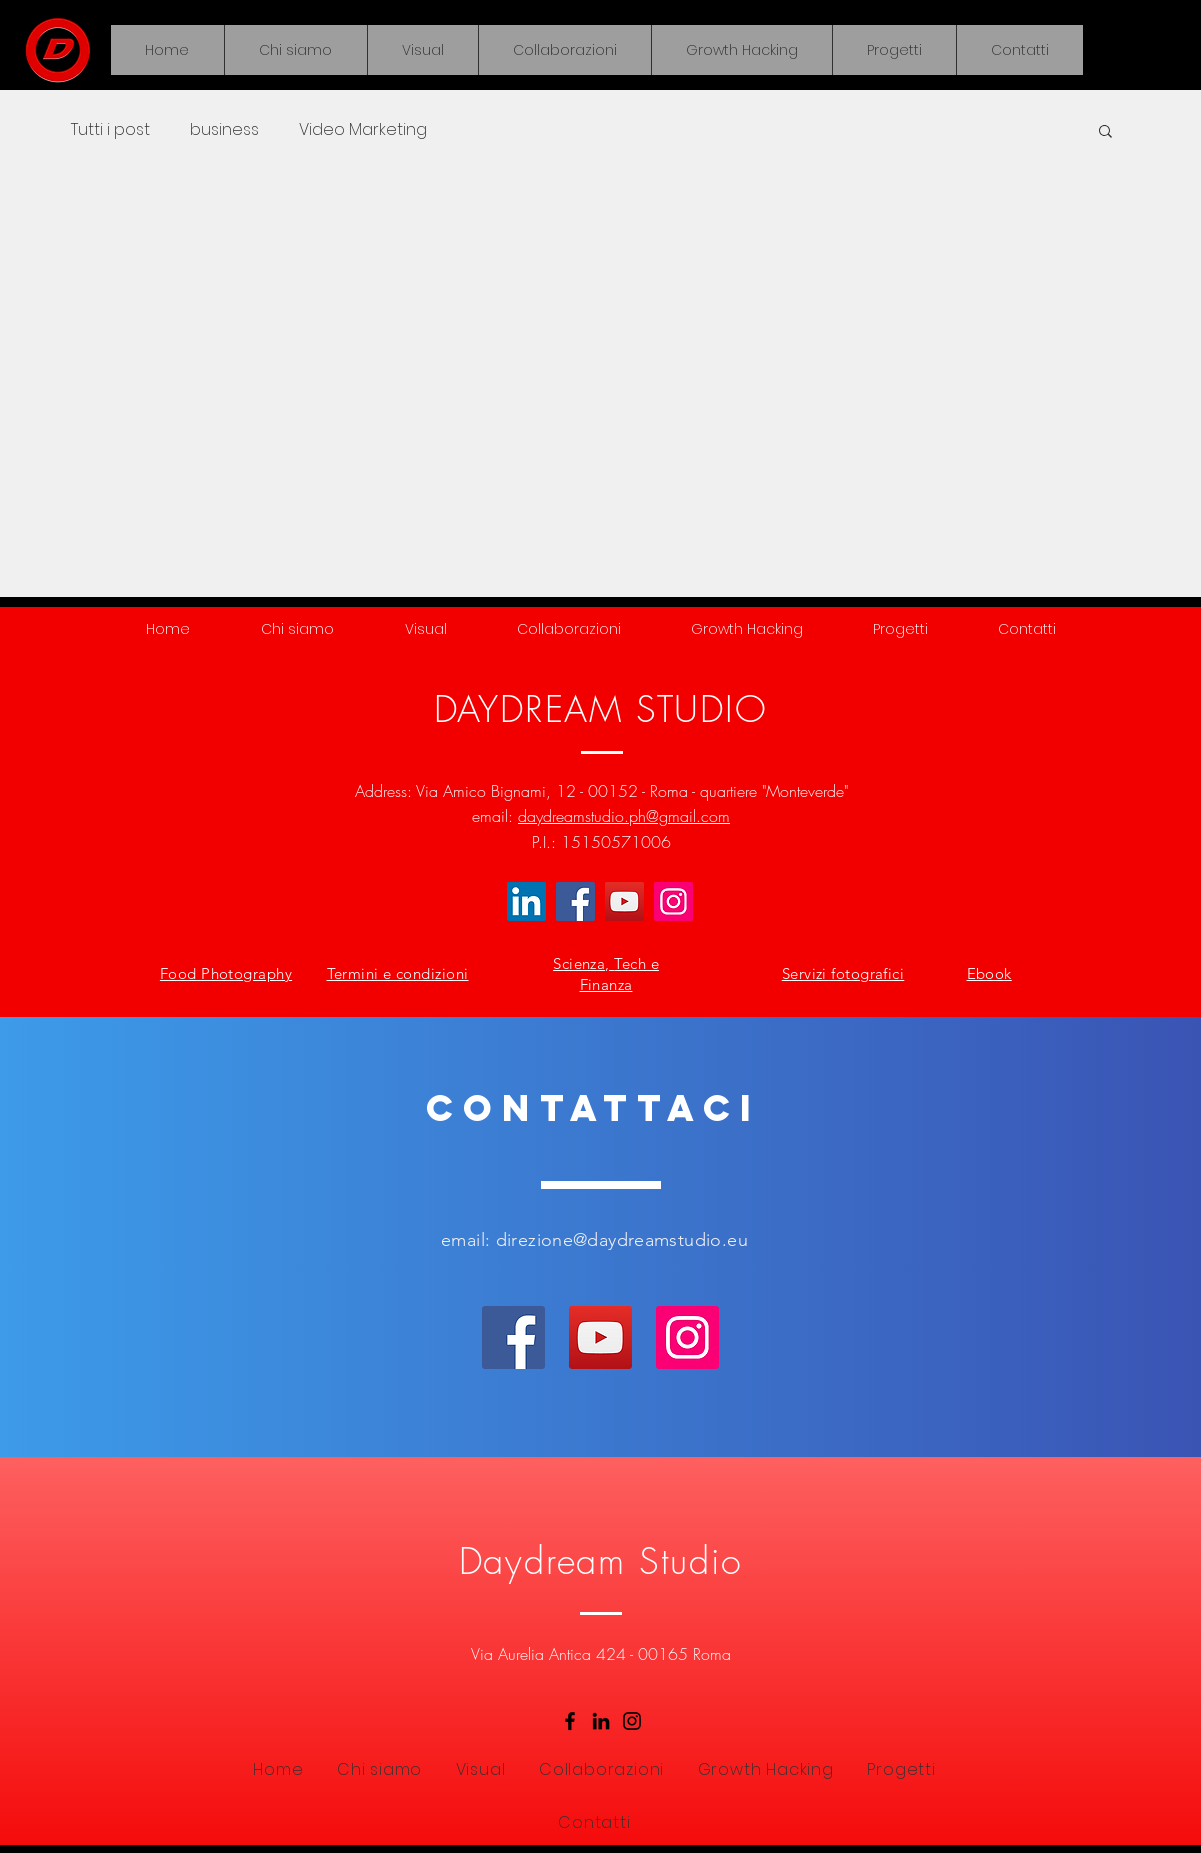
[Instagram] (673, 901)
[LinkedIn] (601, 1721)
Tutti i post (110, 130)
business (224, 130)
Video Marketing (363, 130)
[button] (422, 50)
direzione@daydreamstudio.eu (622, 1240)
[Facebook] (575, 901)
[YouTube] (624, 901)
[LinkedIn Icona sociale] (526, 901)
